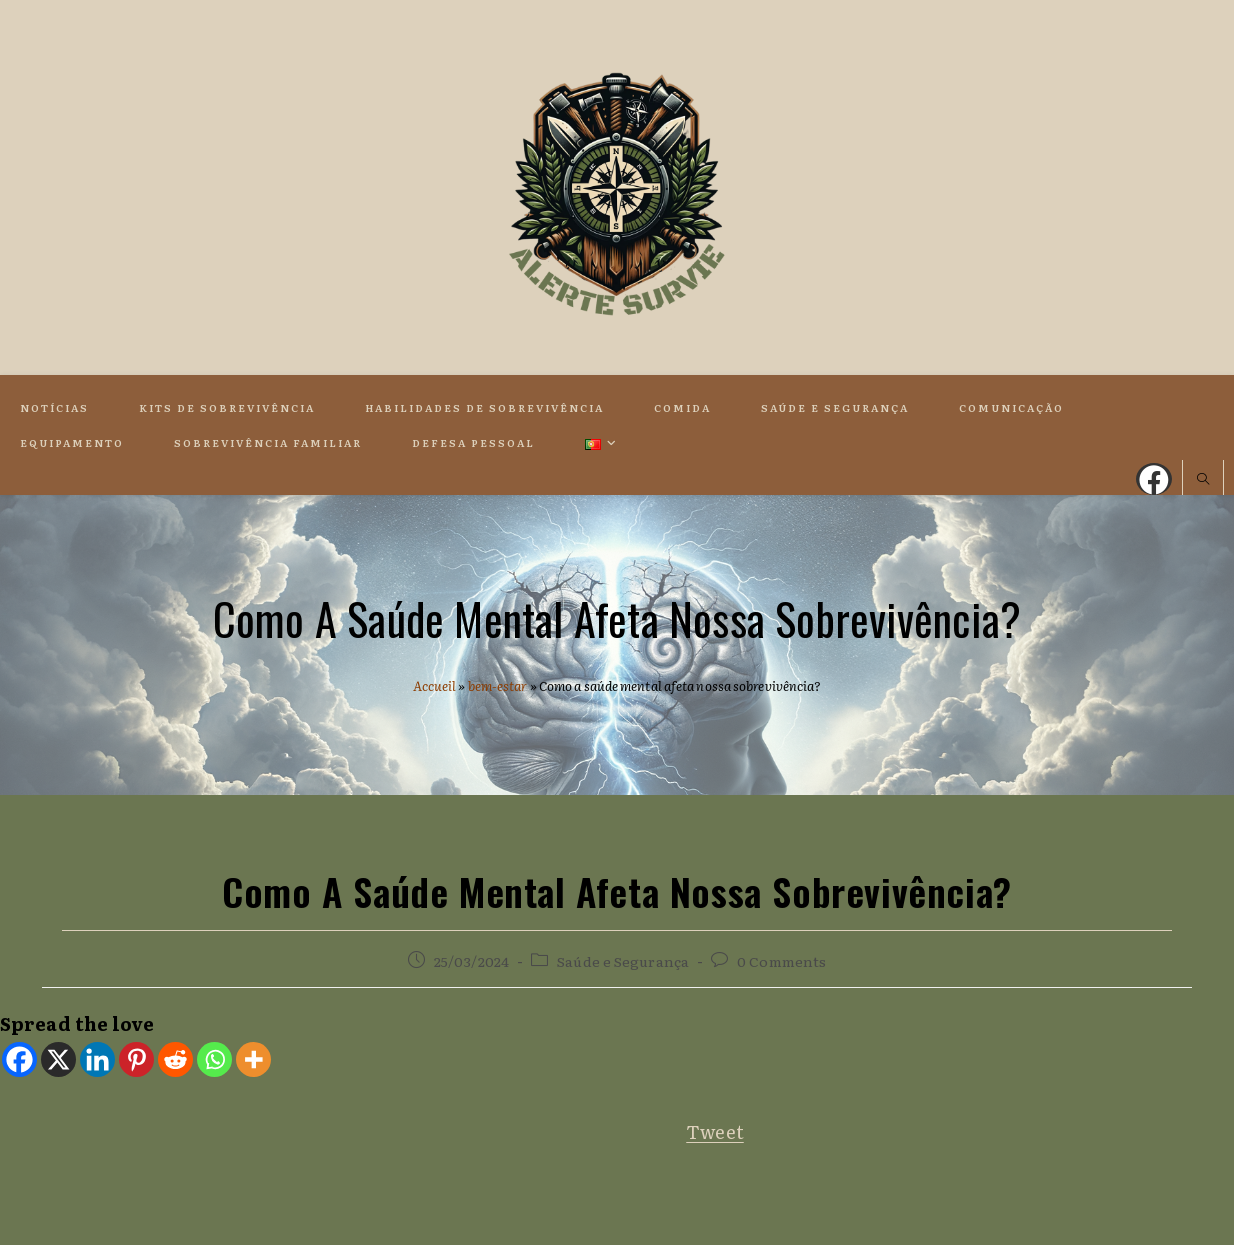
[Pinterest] (136, 1059)
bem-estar (498, 685)
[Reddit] (175, 1059)
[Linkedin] (97, 1059)
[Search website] (1203, 480)
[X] (58, 1059)
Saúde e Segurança (623, 961)
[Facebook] (19, 1059)
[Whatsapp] (214, 1059)
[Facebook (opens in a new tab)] (1154, 479)
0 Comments (781, 961)
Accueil (435, 685)
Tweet (715, 1131)
